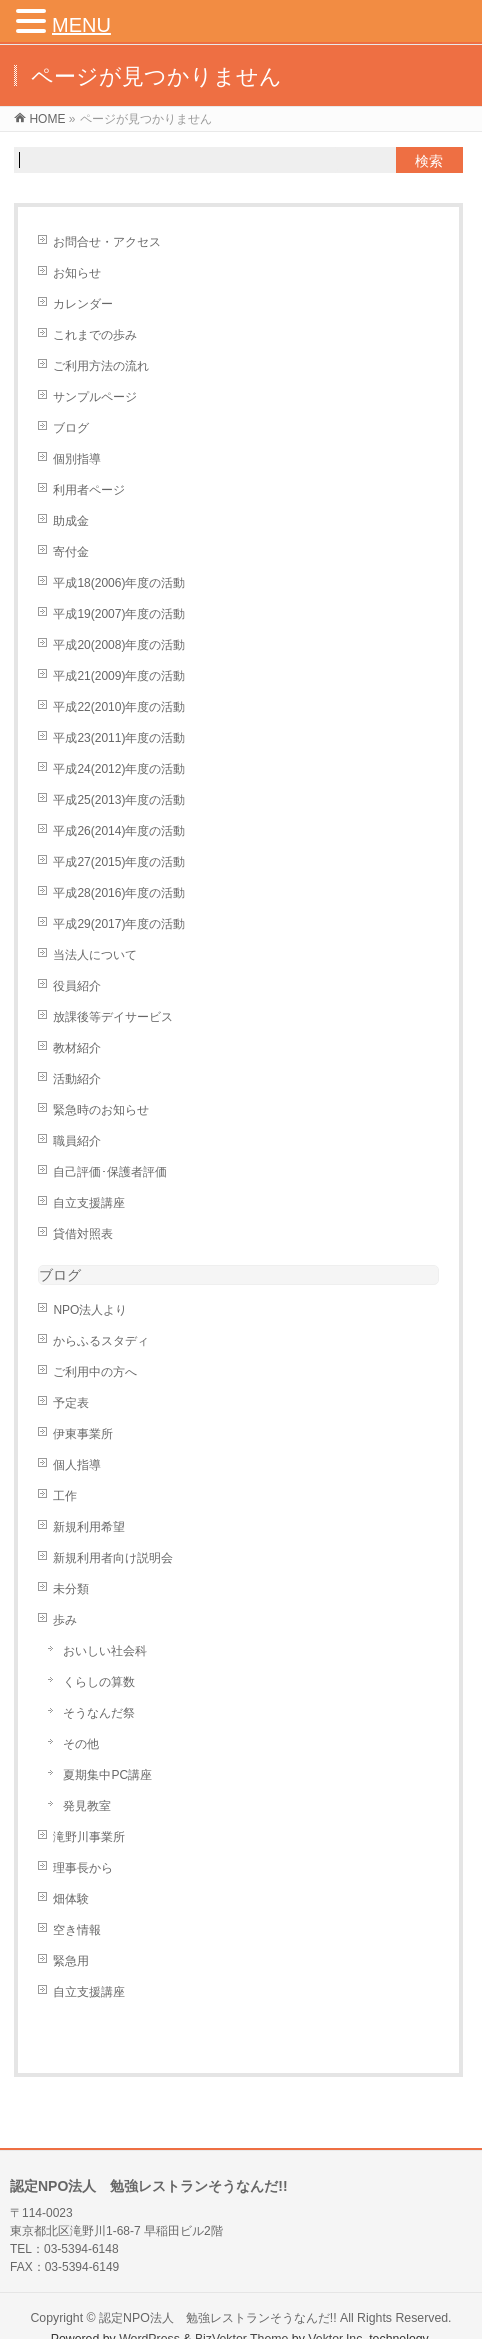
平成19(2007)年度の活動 (119, 614)
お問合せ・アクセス (107, 242)
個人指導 (77, 1465)
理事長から (83, 1868)
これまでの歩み (95, 335)
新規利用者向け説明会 (113, 1558)
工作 (65, 1496)
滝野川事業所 (89, 1837)
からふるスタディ (101, 1341)
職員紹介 (77, 1141)
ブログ (71, 428)
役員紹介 (77, 986)
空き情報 (77, 1930)
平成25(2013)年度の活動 (119, 800)
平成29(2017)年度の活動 (119, 924)
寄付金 (71, 552)
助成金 (71, 521)
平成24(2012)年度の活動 (119, 769)
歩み (65, 1620)
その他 (81, 1744)
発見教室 (87, 1806)
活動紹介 (77, 1079)
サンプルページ (95, 397)
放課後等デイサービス (113, 1017)
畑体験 (71, 1899)
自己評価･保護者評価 (110, 1172)
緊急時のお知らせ (101, 1110)
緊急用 (71, 1961)
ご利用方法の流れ (101, 366)
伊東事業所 (83, 1434)
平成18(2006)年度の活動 (119, 583)
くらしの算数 (99, 1682)
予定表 (71, 1403)
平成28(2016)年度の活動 (119, 893)
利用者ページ (89, 490)
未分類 (71, 1589)
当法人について (95, 955)
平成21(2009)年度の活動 (119, 676)
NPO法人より (90, 1310)
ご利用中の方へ (95, 1372)
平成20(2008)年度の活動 (119, 645)
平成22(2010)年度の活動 (119, 707)
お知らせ (77, 273)
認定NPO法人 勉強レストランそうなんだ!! (218, 2318)
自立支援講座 (89, 1203)
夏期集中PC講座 (107, 1775)
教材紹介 (77, 1048)
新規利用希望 (89, 1527)
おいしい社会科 (105, 1651)
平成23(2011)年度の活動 (119, 738)
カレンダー (83, 304)
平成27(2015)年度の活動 (119, 862)
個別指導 (77, 459)
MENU (81, 25)
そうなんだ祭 (99, 1713)
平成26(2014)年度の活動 (119, 831)
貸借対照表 (83, 1234)
